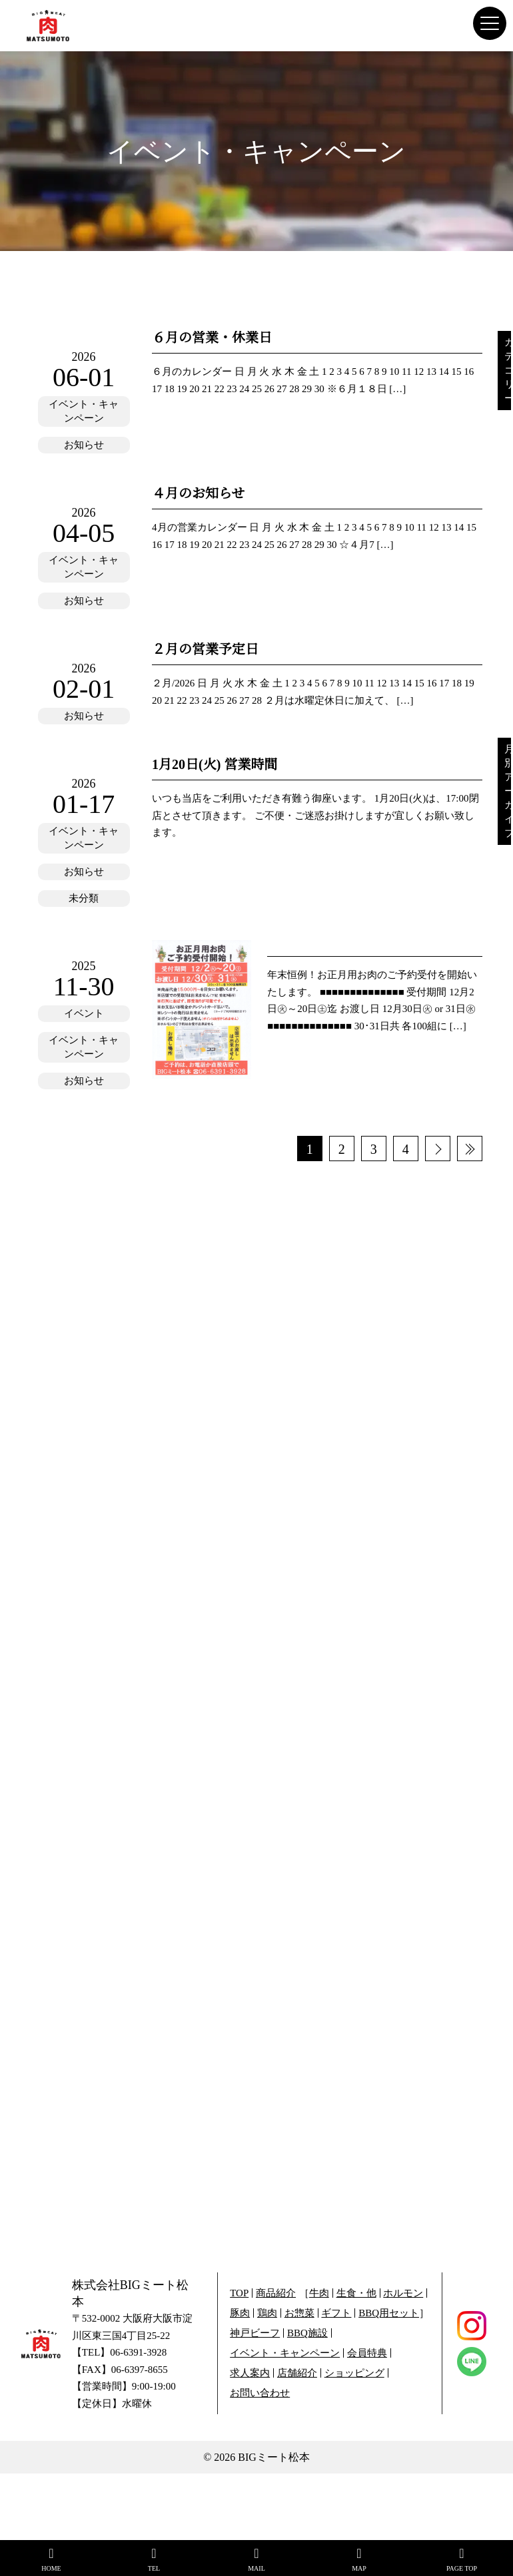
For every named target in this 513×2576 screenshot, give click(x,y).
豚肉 (240, 2313)
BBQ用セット (388, 2313)
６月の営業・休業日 (212, 337)
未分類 (84, 898)
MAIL (256, 2559)
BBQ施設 (307, 2333)
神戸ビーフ (255, 2333)
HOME (51, 2559)
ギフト (336, 2313)
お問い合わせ (260, 2393)
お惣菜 (299, 2313)
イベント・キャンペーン (84, 411)
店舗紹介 (297, 2373)
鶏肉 (267, 2313)
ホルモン (403, 2293)
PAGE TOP (461, 2559)
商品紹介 (276, 2293)
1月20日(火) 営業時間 (214, 764)
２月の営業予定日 (205, 649)
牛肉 (319, 2293)
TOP (239, 2293)
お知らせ (84, 444)
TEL (154, 2559)
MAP (359, 2559)
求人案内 (250, 2373)
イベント (84, 1013)
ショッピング (354, 2373)
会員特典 (367, 2353)
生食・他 (356, 2293)
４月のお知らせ (198, 493)
